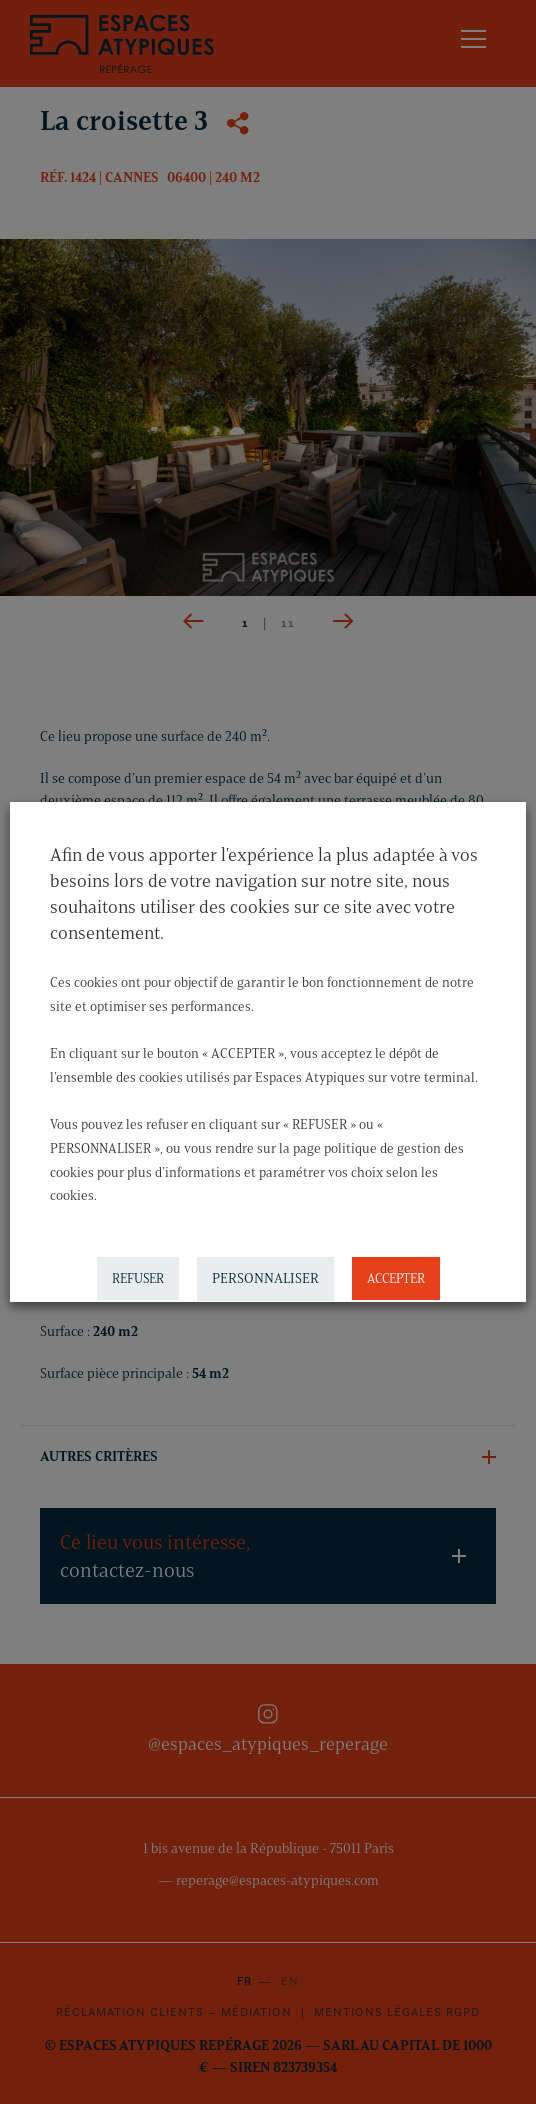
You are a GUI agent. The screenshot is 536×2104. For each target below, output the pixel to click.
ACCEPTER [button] (396, 1278)
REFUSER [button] (138, 1278)
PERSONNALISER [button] (265, 1278)
